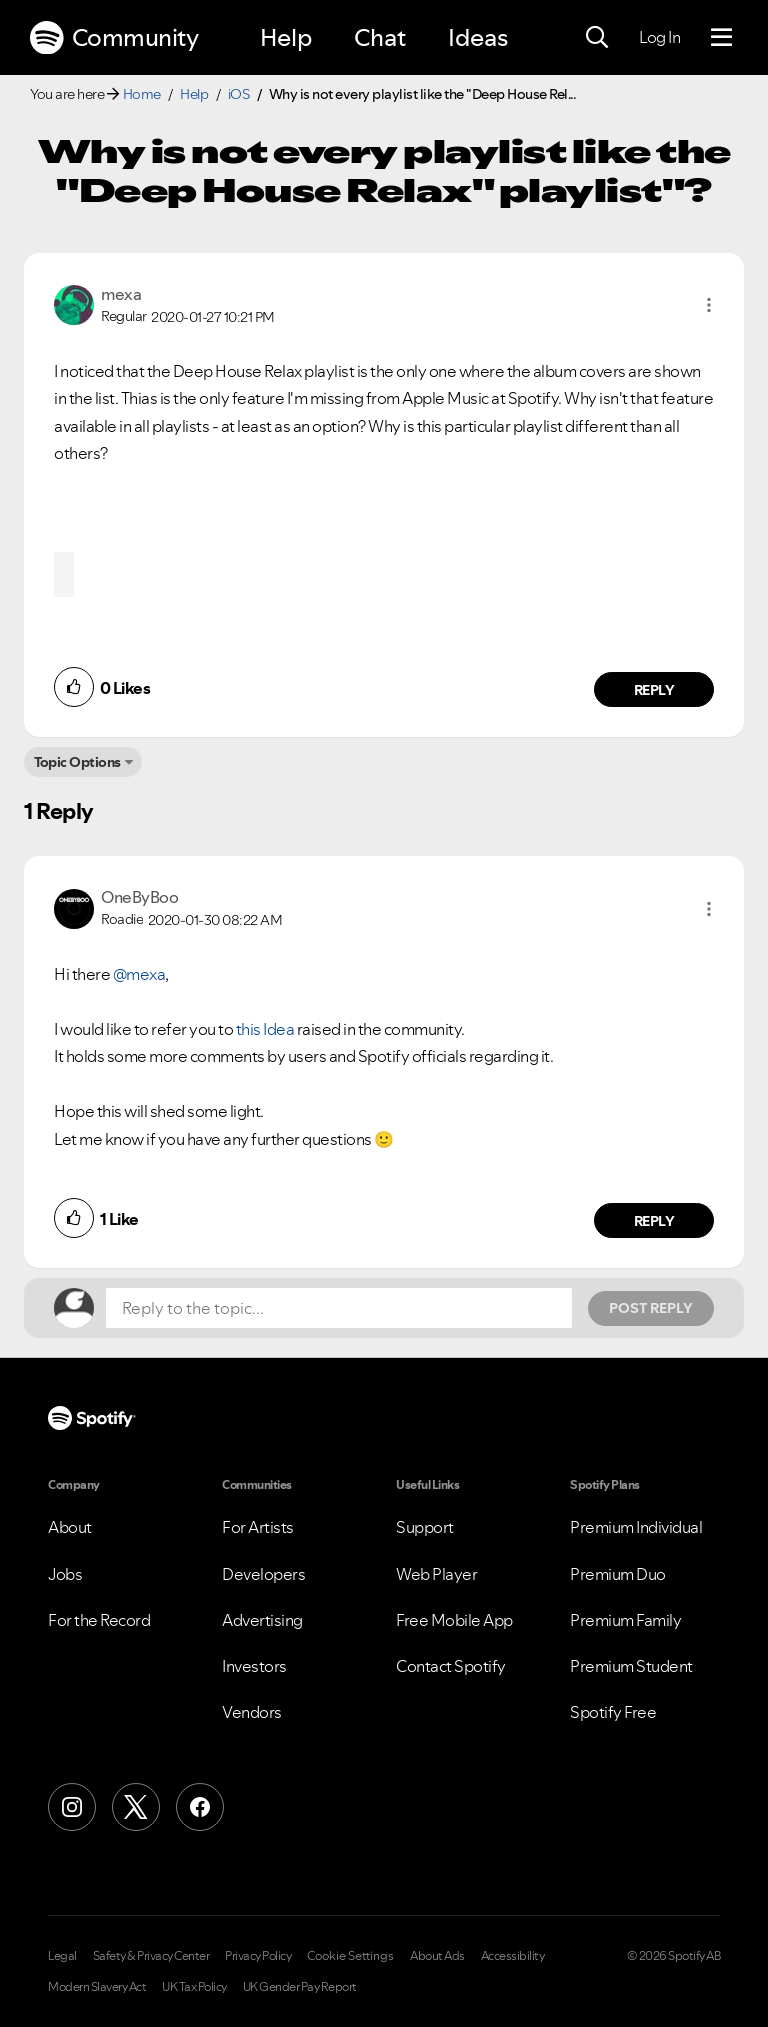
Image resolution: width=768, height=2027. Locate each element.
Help (286, 37)
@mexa (139, 974)
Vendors (252, 1712)
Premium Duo (618, 1574)
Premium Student (631, 1666)
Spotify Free (613, 1712)
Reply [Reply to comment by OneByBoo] (654, 1221)
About (70, 1527)
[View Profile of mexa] (121, 294)
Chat (380, 37)
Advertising (262, 1620)
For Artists (258, 1527)
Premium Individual (636, 1527)
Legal (62, 1956)
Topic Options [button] (77, 762)
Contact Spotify (451, 1666)
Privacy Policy (258, 1956)
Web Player (436, 1574)
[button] (709, 305)
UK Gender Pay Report (300, 1987)
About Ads (437, 1956)
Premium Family (625, 1620)
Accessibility (513, 1956)
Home (142, 94)
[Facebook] (200, 1807)
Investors (254, 1666)
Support (425, 1527)
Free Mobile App (454, 1620)
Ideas (478, 37)
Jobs (65, 1574)
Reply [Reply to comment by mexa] (654, 690)
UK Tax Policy (194, 1987)
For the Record (99, 1620)
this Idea (265, 1029)
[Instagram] (72, 1807)
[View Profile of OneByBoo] (139, 897)
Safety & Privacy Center (151, 1956)
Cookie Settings (350, 1956)
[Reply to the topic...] (339, 1308)
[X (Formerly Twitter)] (136, 1807)
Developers (263, 1574)
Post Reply (651, 1308)
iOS (239, 94)
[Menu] (721, 38)
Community (114, 38)
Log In (659, 37)
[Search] (597, 38)
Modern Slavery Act (97, 1987)
